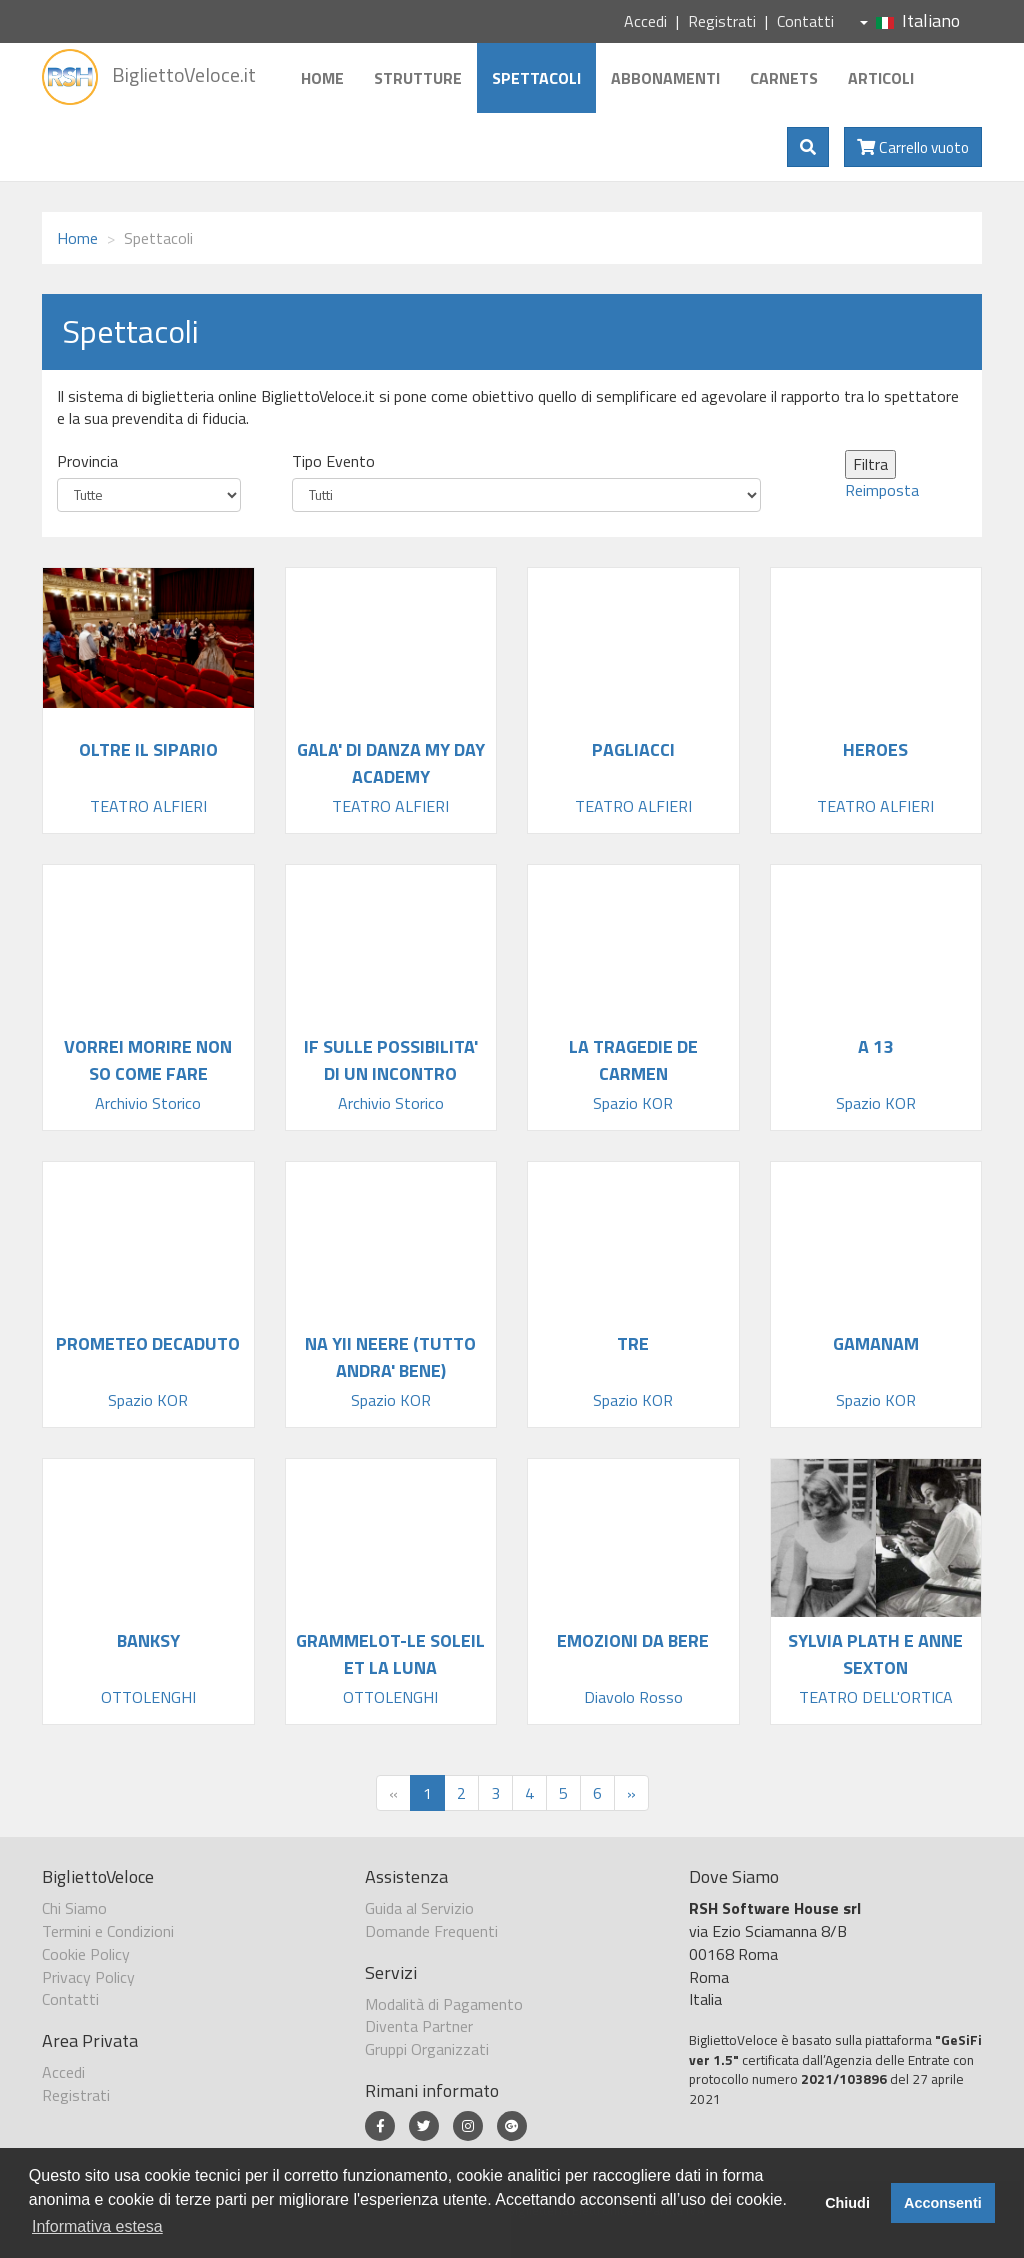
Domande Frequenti (431, 1931)
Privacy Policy (88, 1977)
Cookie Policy (86, 1954)
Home (322, 78)
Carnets (784, 78)
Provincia (87, 461)
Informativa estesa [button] (97, 2226)
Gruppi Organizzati (427, 2049)
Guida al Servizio (419, 1908)
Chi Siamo (74, 1908)
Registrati (722, 21)
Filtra (870, 464)
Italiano (910, 20)
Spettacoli (536, 78)
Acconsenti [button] (943, 2203)
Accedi (645, 21)
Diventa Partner (419, 2026)
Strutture (418, 78)
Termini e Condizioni (108, 1931)
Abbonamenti (665, 78)
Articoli (881, 78)
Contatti (805, 21)
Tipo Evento (333, 461)
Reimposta (882, 490)
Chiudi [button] (847, 2203)
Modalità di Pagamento (444, 2004)
